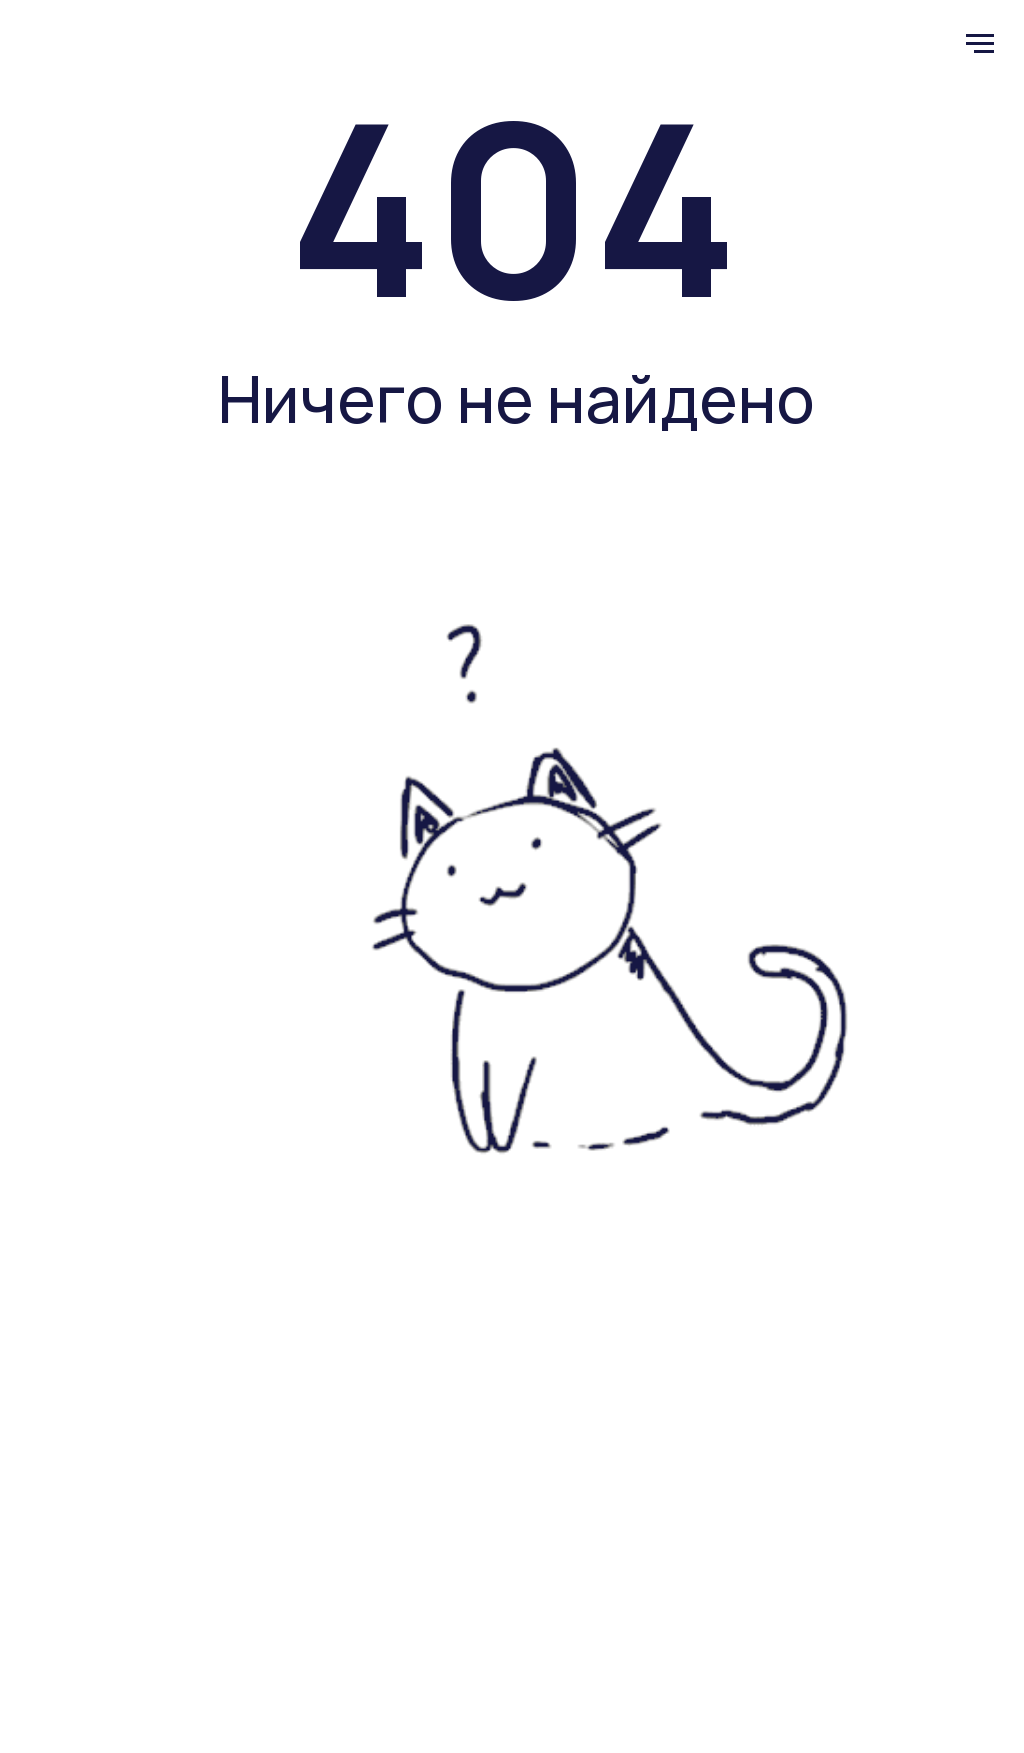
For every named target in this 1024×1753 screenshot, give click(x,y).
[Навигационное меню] (980, 44)
